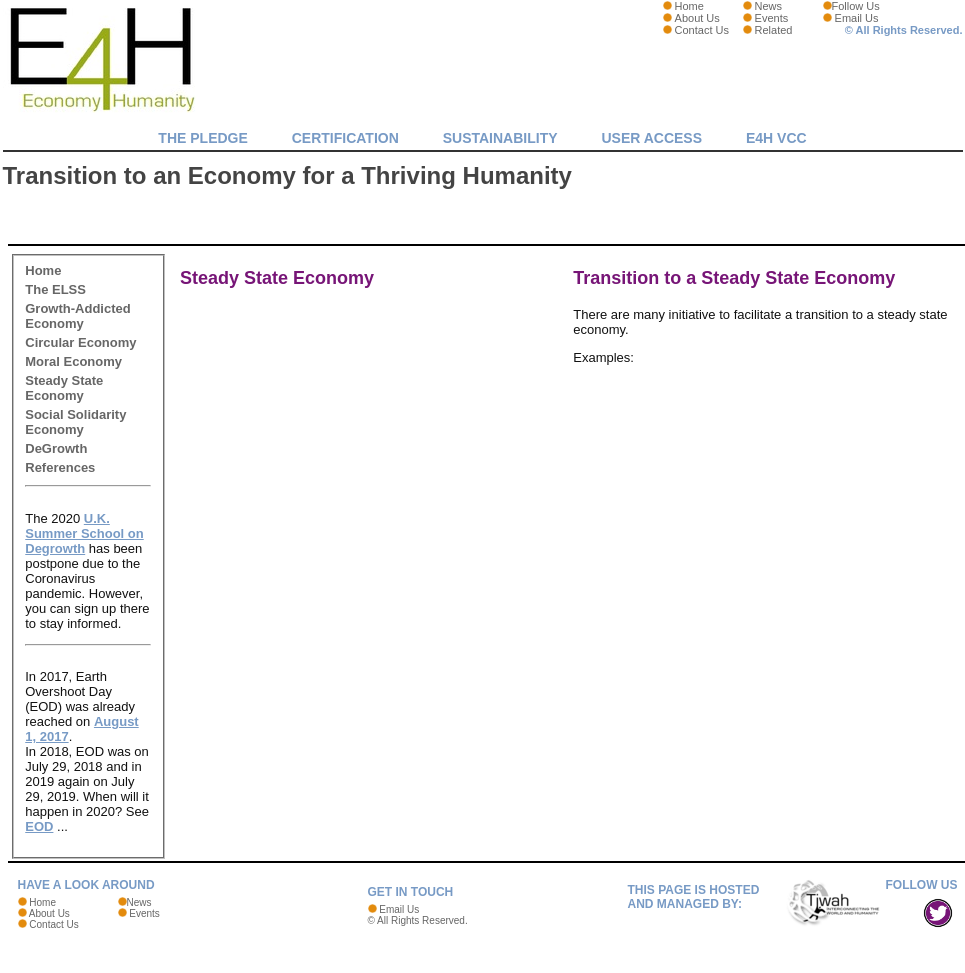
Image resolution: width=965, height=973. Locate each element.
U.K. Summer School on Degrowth (84, 533)
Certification (345, 138)
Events (772, 18)
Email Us (857, 18)
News (769, 6)
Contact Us (702, 30)
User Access (651, 138)
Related (774, 30)
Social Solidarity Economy (75, 422)
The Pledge (202, 138)
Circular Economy (80, 342)
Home (689, 6)
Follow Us (856, 6)
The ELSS (55, 289)
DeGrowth (56, 448)
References (60, 467)
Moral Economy (73, 361)
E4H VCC (776, 138)
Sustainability (500, 138)
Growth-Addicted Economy (77, 316)
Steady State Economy (64, 388)
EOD (39, 826)
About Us (697, 18)
